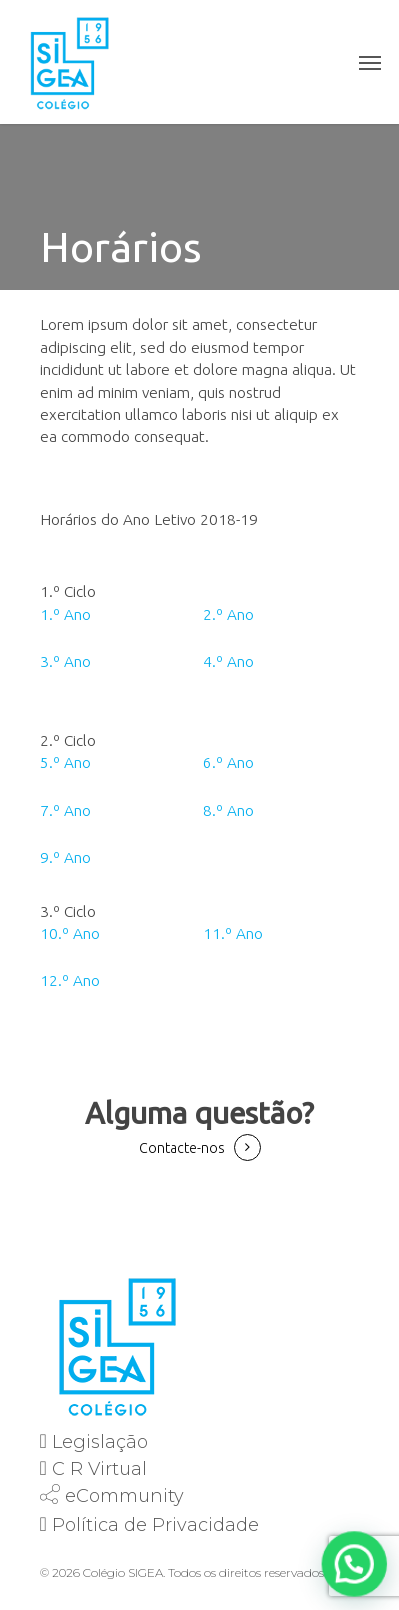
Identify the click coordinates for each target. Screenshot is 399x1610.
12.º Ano (70, 980)
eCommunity (124, 1496)
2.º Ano (228, 614)
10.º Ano (70, 933)
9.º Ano (65, 857)
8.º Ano (228, 810)
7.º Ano (65, 810)
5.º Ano (65, 762)
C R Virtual (99, 1469)
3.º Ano (65, 661)
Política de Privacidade (155, 1525)
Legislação (100, 1442)
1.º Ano (65, 614)
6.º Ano (228, 762)
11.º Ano (233, 933)
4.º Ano (228, 661)
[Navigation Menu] (370, 62)
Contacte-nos (182, 1148)
